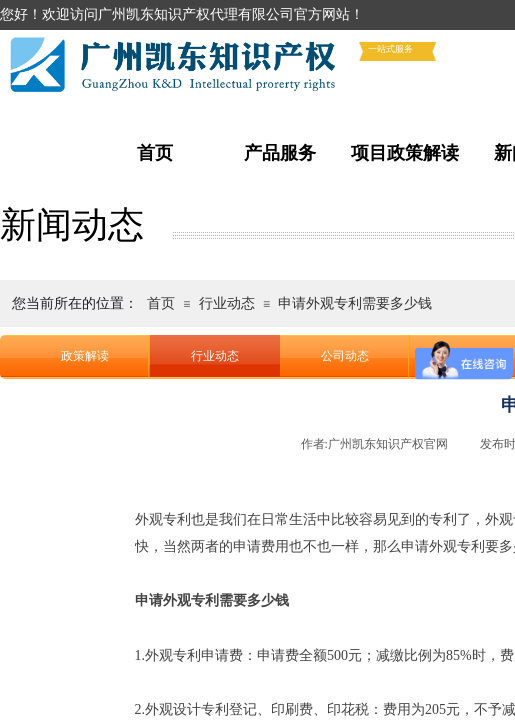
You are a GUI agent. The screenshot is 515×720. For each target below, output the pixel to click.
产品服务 (280, 153)
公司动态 (345, 356)
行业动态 (227, 303)
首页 (155, 153)
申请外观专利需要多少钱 (355, 303)
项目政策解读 (405, 153)
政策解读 (85, 356)
